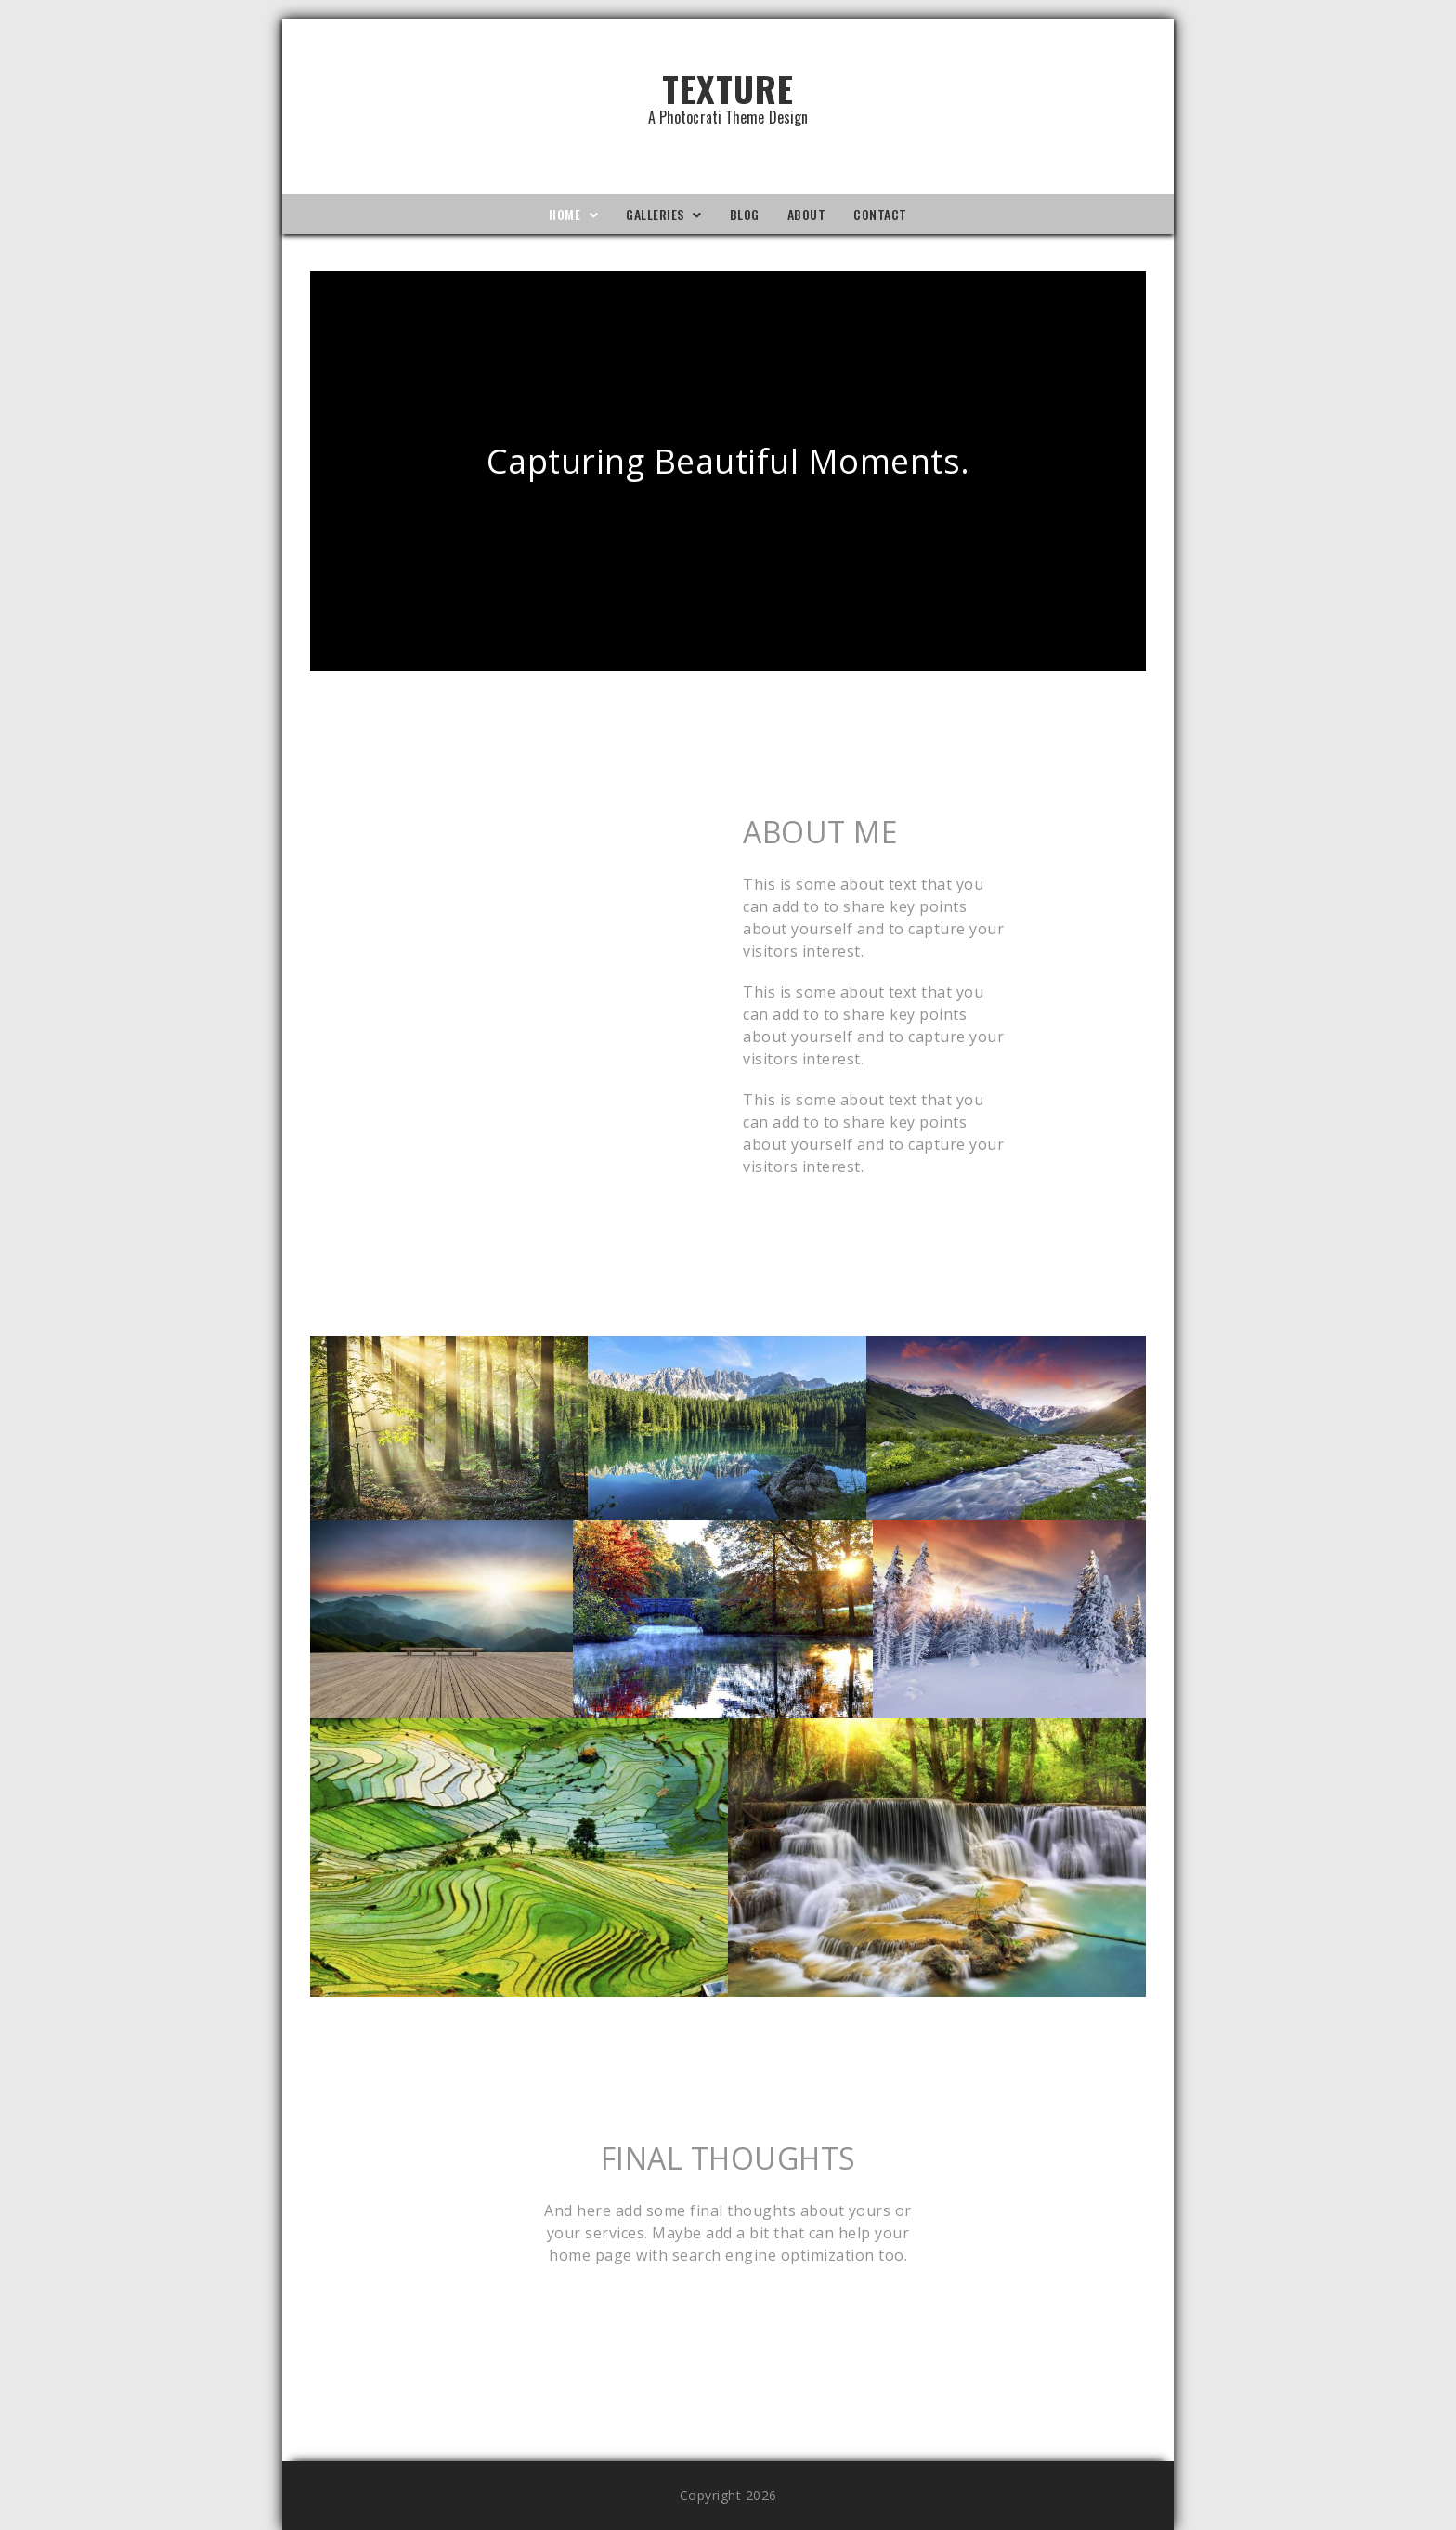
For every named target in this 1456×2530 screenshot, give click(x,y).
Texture (728, 93)
